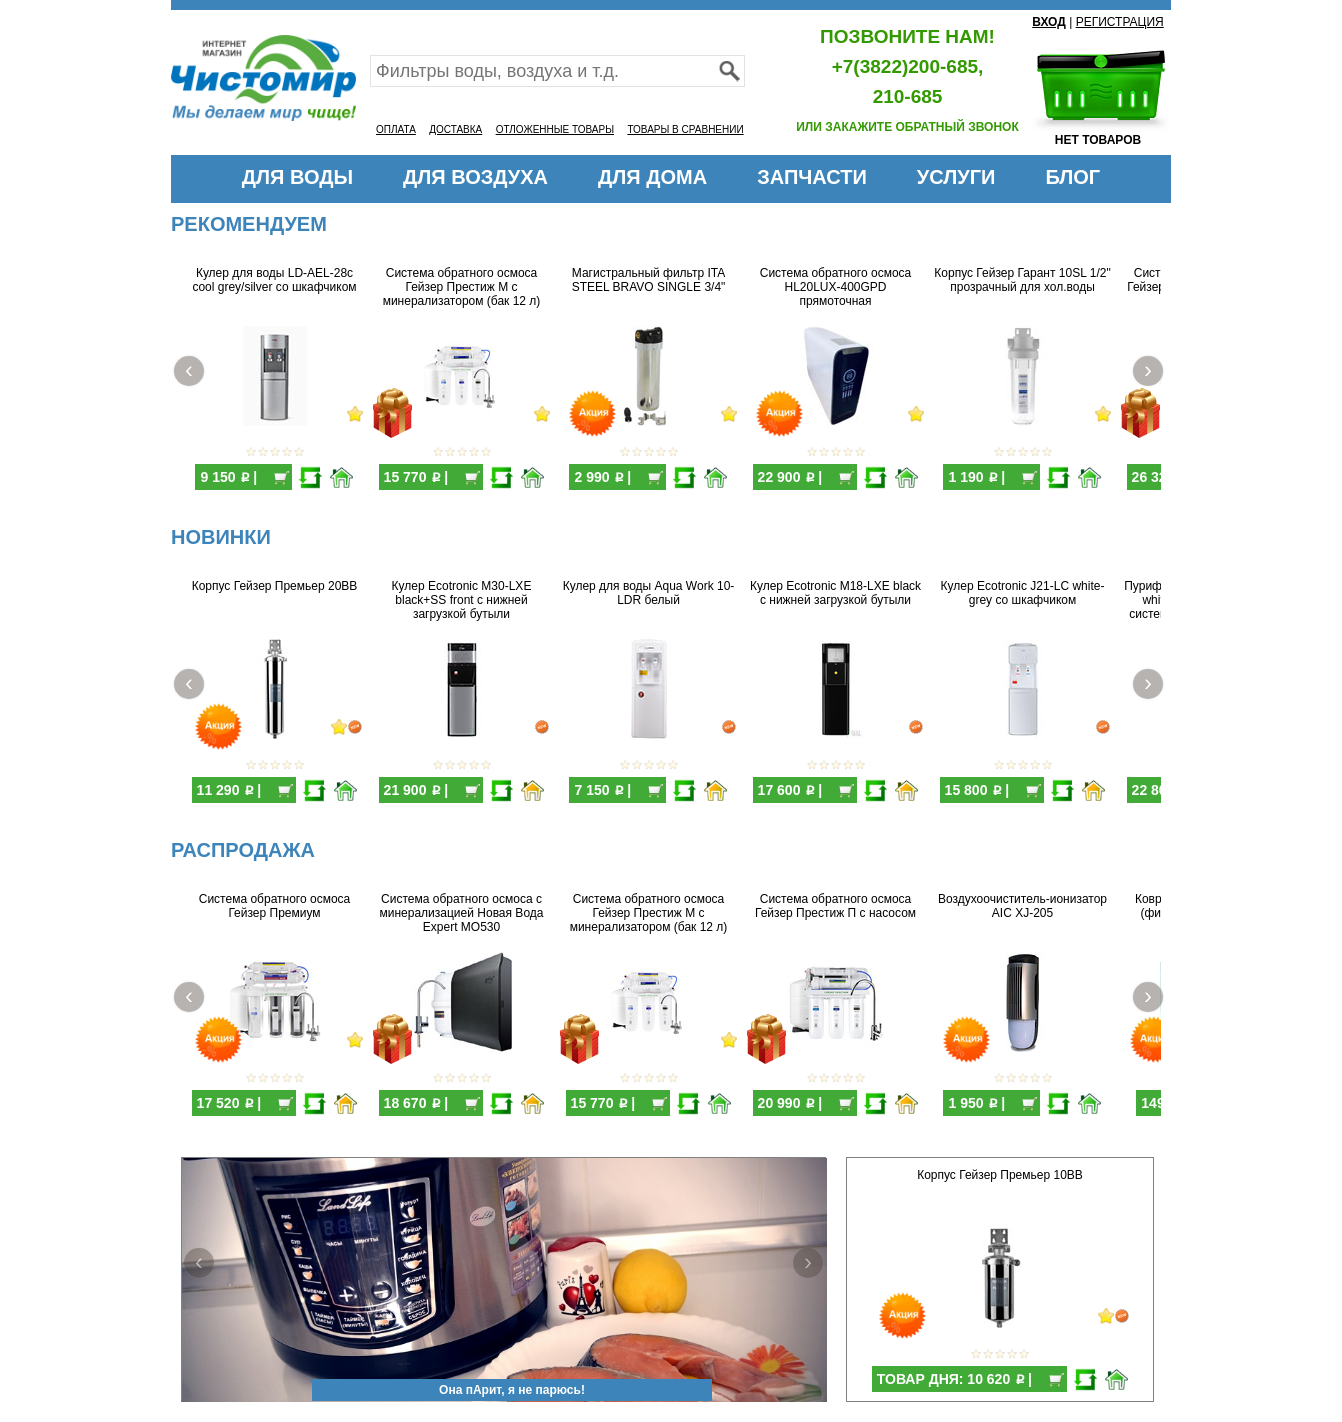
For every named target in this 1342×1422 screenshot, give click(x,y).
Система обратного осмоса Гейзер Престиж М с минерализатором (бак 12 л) (462, 287)
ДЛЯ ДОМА (652, 177)
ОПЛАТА (396, 129)
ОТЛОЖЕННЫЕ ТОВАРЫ (555, 129)
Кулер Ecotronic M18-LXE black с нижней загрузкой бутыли (835, 593)
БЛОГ (1072, 177)
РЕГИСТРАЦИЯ (1120, 22)
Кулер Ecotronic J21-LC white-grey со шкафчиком (1023, 593)
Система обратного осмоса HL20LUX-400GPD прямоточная (835, 287)
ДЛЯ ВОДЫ (297, 177)
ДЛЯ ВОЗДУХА (475, 177)
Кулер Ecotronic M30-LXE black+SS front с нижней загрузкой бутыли (462, 600)
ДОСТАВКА (455, 129)
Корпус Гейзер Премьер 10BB (1000, 1175)
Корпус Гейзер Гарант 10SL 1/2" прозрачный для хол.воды (1022, 280)
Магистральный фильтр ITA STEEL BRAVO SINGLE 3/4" (649, 280)
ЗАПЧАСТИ (812, 177)
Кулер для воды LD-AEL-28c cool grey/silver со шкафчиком (274, 280)
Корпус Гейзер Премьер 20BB (275, 586)
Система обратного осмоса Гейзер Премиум (274, 906)
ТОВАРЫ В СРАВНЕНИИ (685, 129)
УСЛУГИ (956, 177)
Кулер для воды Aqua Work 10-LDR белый (649, 593)
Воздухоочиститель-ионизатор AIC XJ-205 (1022, 906)
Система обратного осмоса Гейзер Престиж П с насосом (835, 906)
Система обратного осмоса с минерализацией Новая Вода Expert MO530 (462, 913)
